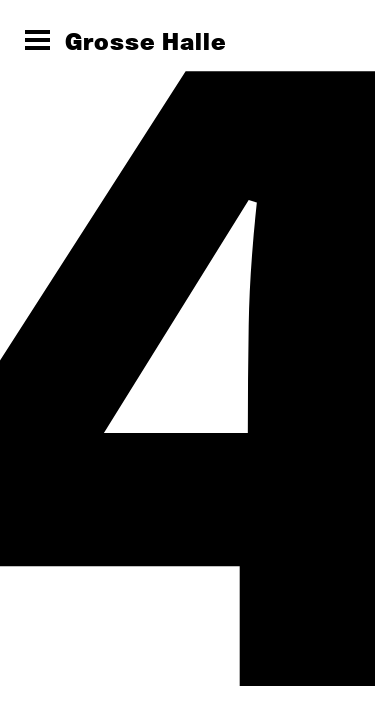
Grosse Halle (146, 41)
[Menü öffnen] (37, 40)
